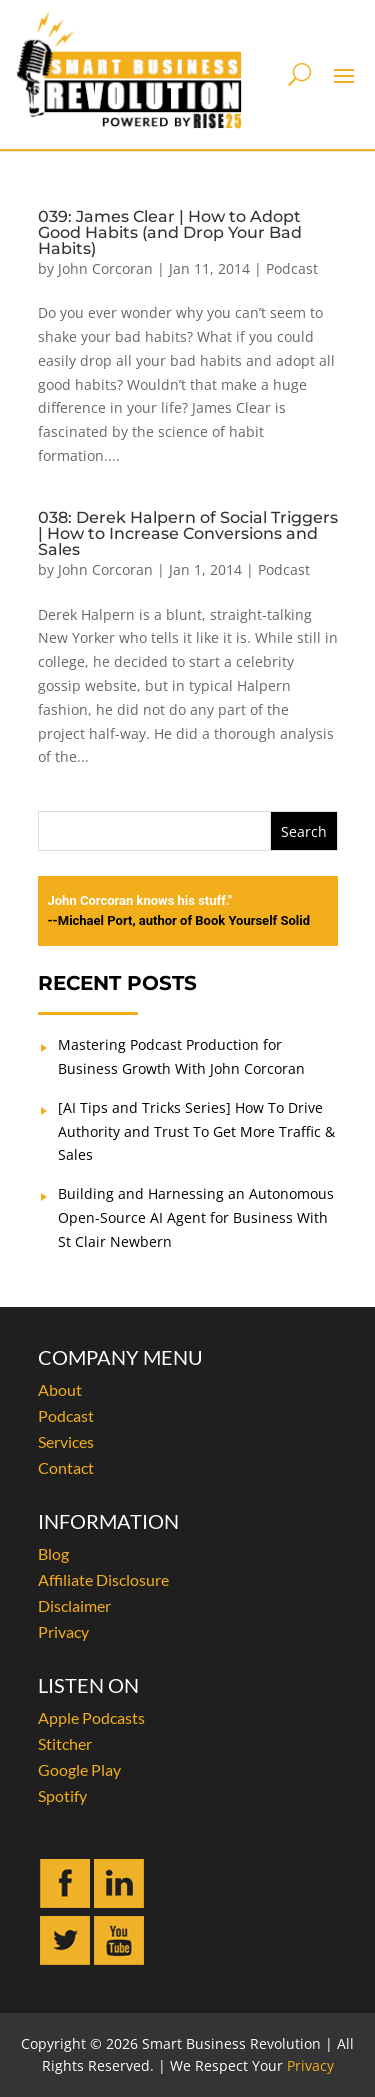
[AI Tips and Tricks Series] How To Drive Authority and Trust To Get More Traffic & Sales (196, 1131)
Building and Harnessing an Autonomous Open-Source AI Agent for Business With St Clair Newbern (196, 1217)
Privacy (63, 1631)
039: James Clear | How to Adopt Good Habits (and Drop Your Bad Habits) (170, 232)
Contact (66, 1467)
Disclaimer (74, 1605)
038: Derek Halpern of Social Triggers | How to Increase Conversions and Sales (188, 533)
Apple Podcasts (91, 1717)
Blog (53, 1553)
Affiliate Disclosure (103, 1579)
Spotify (62, 1795)
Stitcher (65, 1743)
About (60, 1389)
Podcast (292, 268)
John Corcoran (105, 268)
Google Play (79, 1769)
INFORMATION (108, 1521)
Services (66, 1441)
